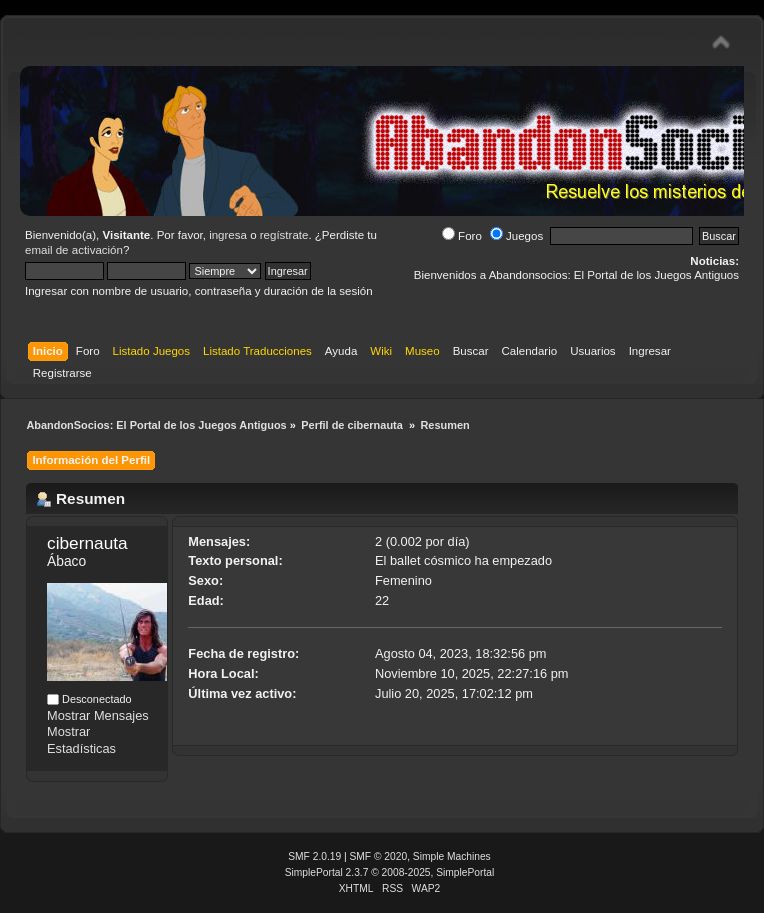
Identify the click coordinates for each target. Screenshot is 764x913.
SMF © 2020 (379, 856)
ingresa (228, 235)
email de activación (74, 250)
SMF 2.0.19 (314, 856)
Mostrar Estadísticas (81, 740)
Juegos (516, 236)
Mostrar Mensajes (98, 715)
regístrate (284, 235)
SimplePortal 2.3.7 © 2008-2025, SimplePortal (390, 872)
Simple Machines (452, 856)
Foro (462, 236)
